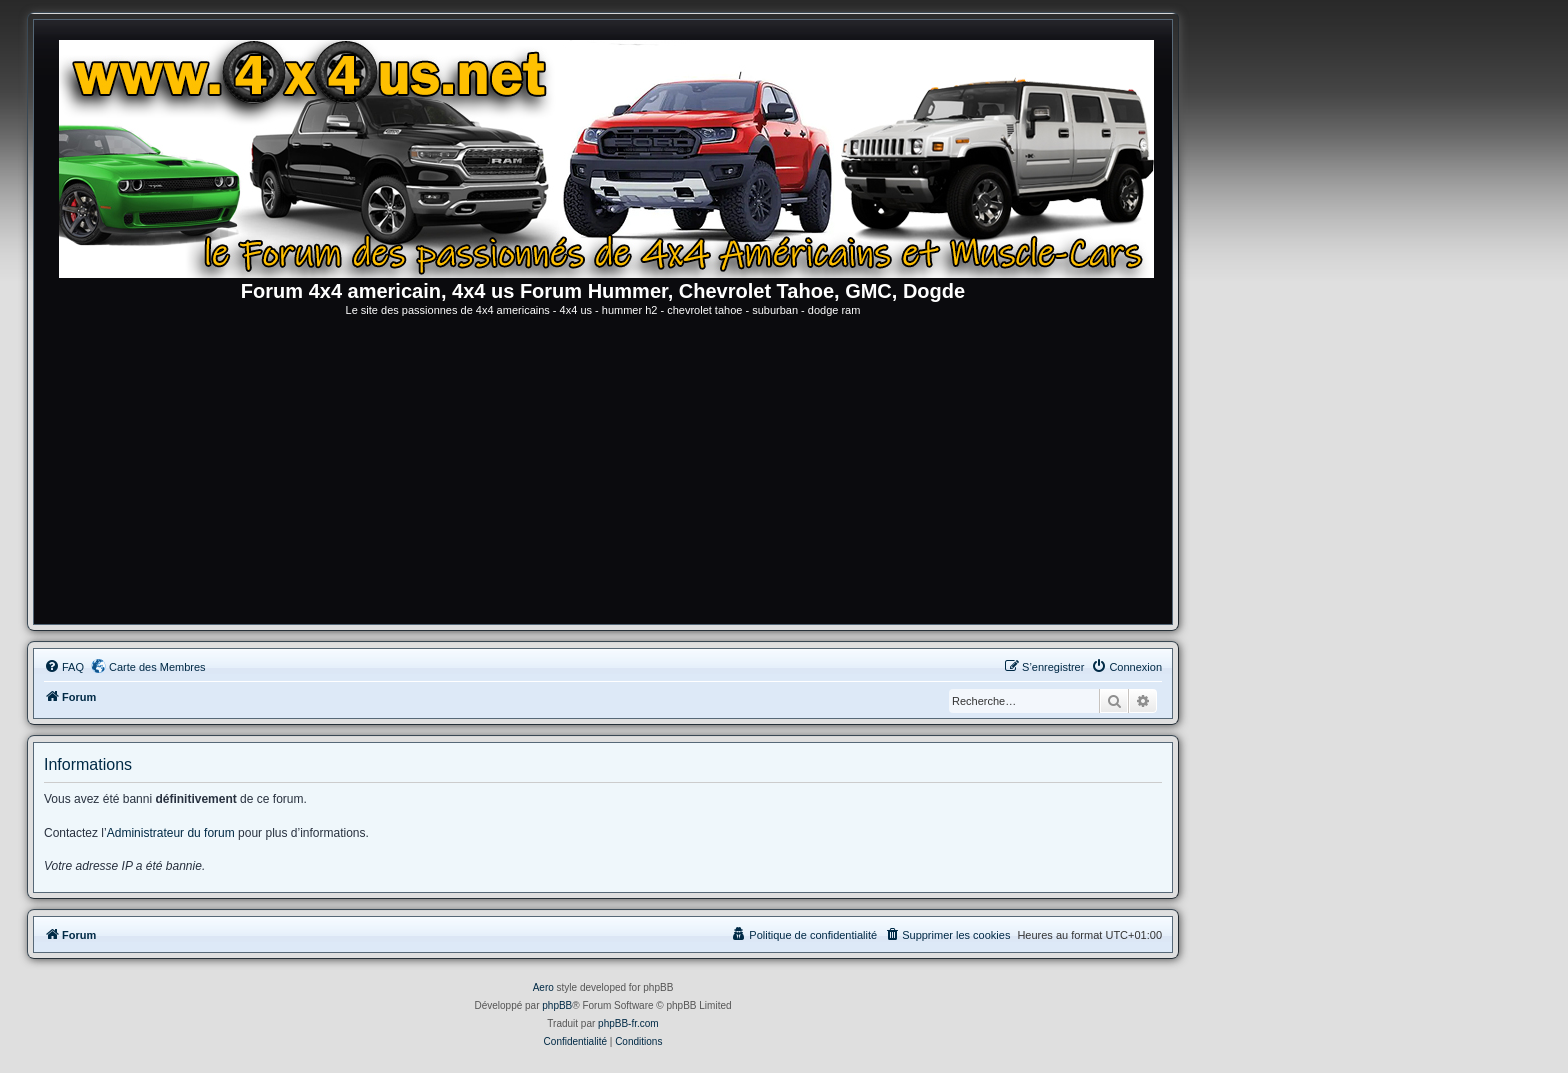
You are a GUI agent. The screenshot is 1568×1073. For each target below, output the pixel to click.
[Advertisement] (603, 474)
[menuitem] (64, 667)
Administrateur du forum (171, 833)
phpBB (557, 1005)
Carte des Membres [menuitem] (157, 667)
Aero (543, 987)
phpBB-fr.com (628, 1023)
